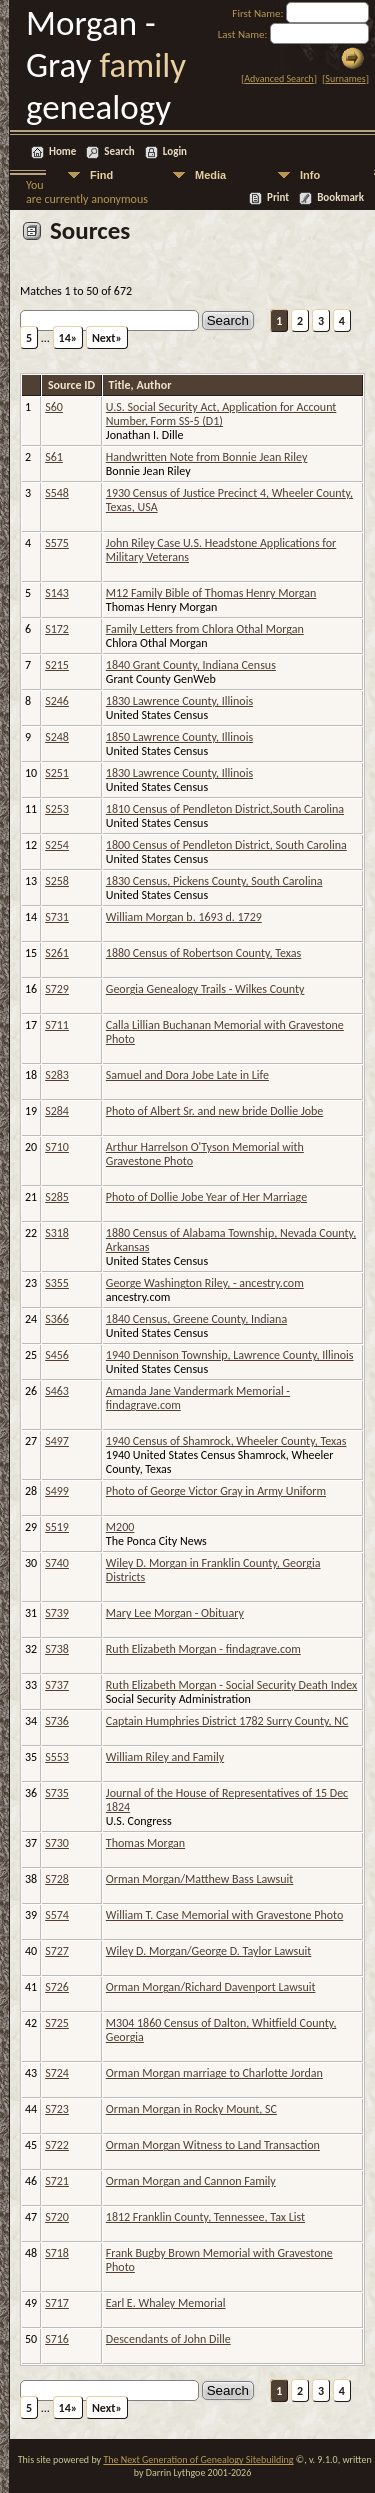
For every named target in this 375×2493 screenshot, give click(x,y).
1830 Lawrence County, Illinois (179, 701)
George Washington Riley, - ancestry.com (205, 1283)
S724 (57, 2073)
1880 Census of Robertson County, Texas (203, 953)
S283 (57, 1075)
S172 (57, 629)
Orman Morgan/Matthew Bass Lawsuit (200, 1879)
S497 (57, 1441)
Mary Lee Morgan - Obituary (175, 1613)
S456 (57, 1355)
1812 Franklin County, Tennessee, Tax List (205, 2217)
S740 (57, 1563)
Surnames (345, 78)
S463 (57, 1391)
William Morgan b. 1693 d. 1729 (184, 917)
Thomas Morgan (145, 1843)
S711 (57, 1025)
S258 (57, 881)
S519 (57, 1527)
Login (175, 151)
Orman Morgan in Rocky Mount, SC (191, 2109)
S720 (57, 2217)
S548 (57, 493)
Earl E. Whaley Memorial (166, 2303)
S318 (57, 1233)
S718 (57, 2253)
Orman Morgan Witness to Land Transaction (213, 2145)
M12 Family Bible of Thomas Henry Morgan (211, 593)
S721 (57, 2181)
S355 (57, 1283)
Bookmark (340, 197)
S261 (57, 953)
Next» (107, 338)
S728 (57, 1879)
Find (101, 175)
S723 (57, 2109)
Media (210, 175)
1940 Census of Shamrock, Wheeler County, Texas (226, 1441)
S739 (57, 1613)
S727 (57, 1951)
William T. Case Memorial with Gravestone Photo (225, 1915)
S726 (57, 1987)
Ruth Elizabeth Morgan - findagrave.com (203, 1649)
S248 (57, 737)
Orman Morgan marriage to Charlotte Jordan (214, 2073)
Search (119, 151)
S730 (57, 1843)
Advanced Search (278, 78)
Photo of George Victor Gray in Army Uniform (216, 1491)
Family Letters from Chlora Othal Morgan (205, 629)
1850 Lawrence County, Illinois (179, 737)
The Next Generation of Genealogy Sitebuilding (198, 2459)
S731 (57, 917)
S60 (54, 407)
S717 (57, 2303)
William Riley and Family (165, 1757)
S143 (57, 593)
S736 (57, 1721)
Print (278, 197)
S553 (57, 1757)
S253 (57, 809)
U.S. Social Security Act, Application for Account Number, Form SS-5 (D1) (221, 414)
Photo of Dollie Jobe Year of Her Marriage (206, 1197)
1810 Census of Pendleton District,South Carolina (225, 809)
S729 (57, 989)
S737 (57, 1685)
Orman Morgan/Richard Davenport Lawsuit (211, 1987)
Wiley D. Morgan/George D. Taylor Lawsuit (209, 1951)
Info (310, 175)
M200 (120, 1527)
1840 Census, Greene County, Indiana (196, 1319)
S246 (57, 701)
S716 (57, 2339)
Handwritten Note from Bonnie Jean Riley (207, 457)
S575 (57, 543)
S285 (57, 1197)
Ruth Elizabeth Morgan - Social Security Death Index (231, 1685)
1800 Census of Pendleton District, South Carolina (226, 845)
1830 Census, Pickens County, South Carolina (214, 881)
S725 (57, 2023)
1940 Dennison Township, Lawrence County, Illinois (230, 1355)
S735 (57, 1793)
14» (68, 338)
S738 (57, 1649)
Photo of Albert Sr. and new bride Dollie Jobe (215, 1111)
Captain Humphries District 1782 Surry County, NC (227, 1721)
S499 (57, 1491)
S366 (57, 1319)
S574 (57, 1915)
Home (62, 151)
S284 (57, 1111)
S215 (57, 665)
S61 (54, 457)
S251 (57, 773)
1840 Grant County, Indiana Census (191, 665)
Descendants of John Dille (168, 2339)
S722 (57, 2145)
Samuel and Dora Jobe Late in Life (187, 1075)
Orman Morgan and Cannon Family (191, 2181)
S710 (57, 1147)
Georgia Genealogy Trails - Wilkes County (205, 989)
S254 (57, 845)
